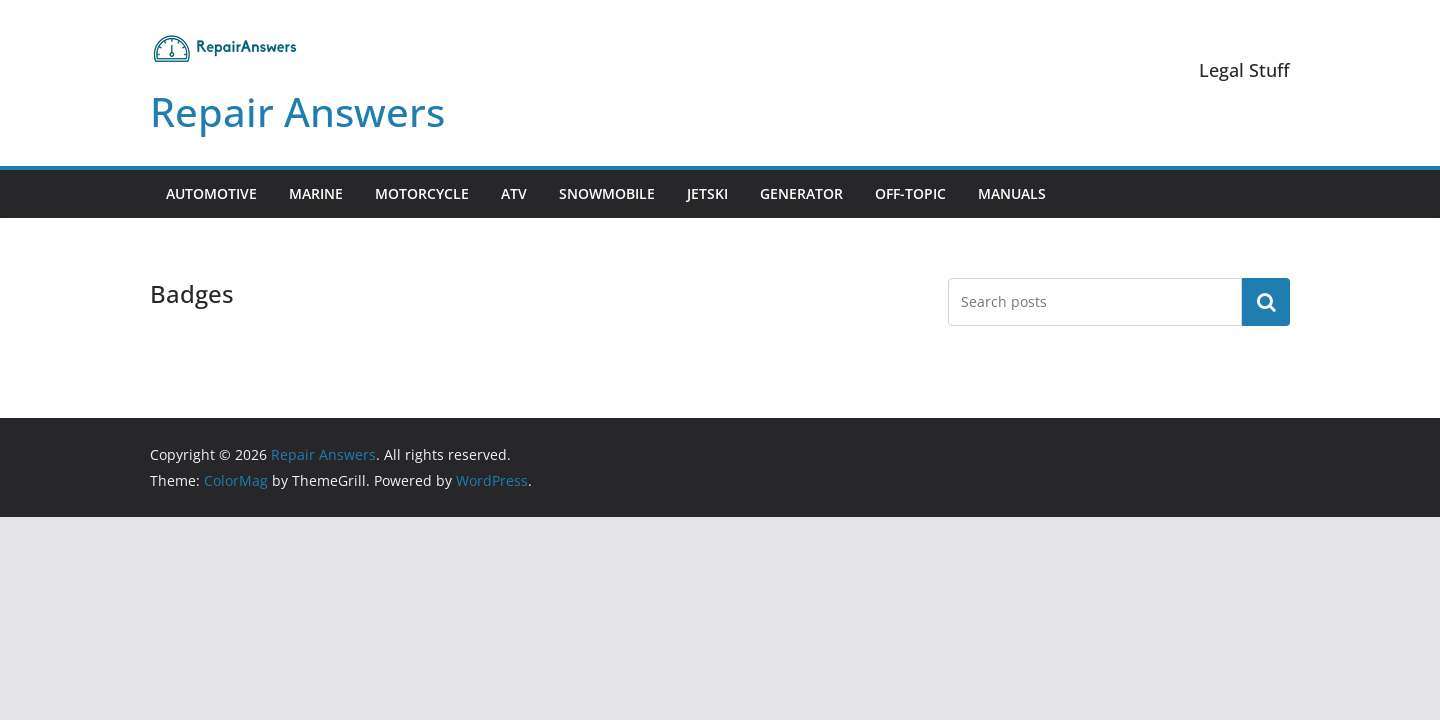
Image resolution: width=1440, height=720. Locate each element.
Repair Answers (297, 111)
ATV (514, 193)
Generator (801, 193)
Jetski (707, 193)
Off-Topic (910, 193)
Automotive (211, 193)
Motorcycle (422, 193)
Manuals (1012, 193)
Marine (316, 193)
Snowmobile (607, 193)
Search (1266, 302)
